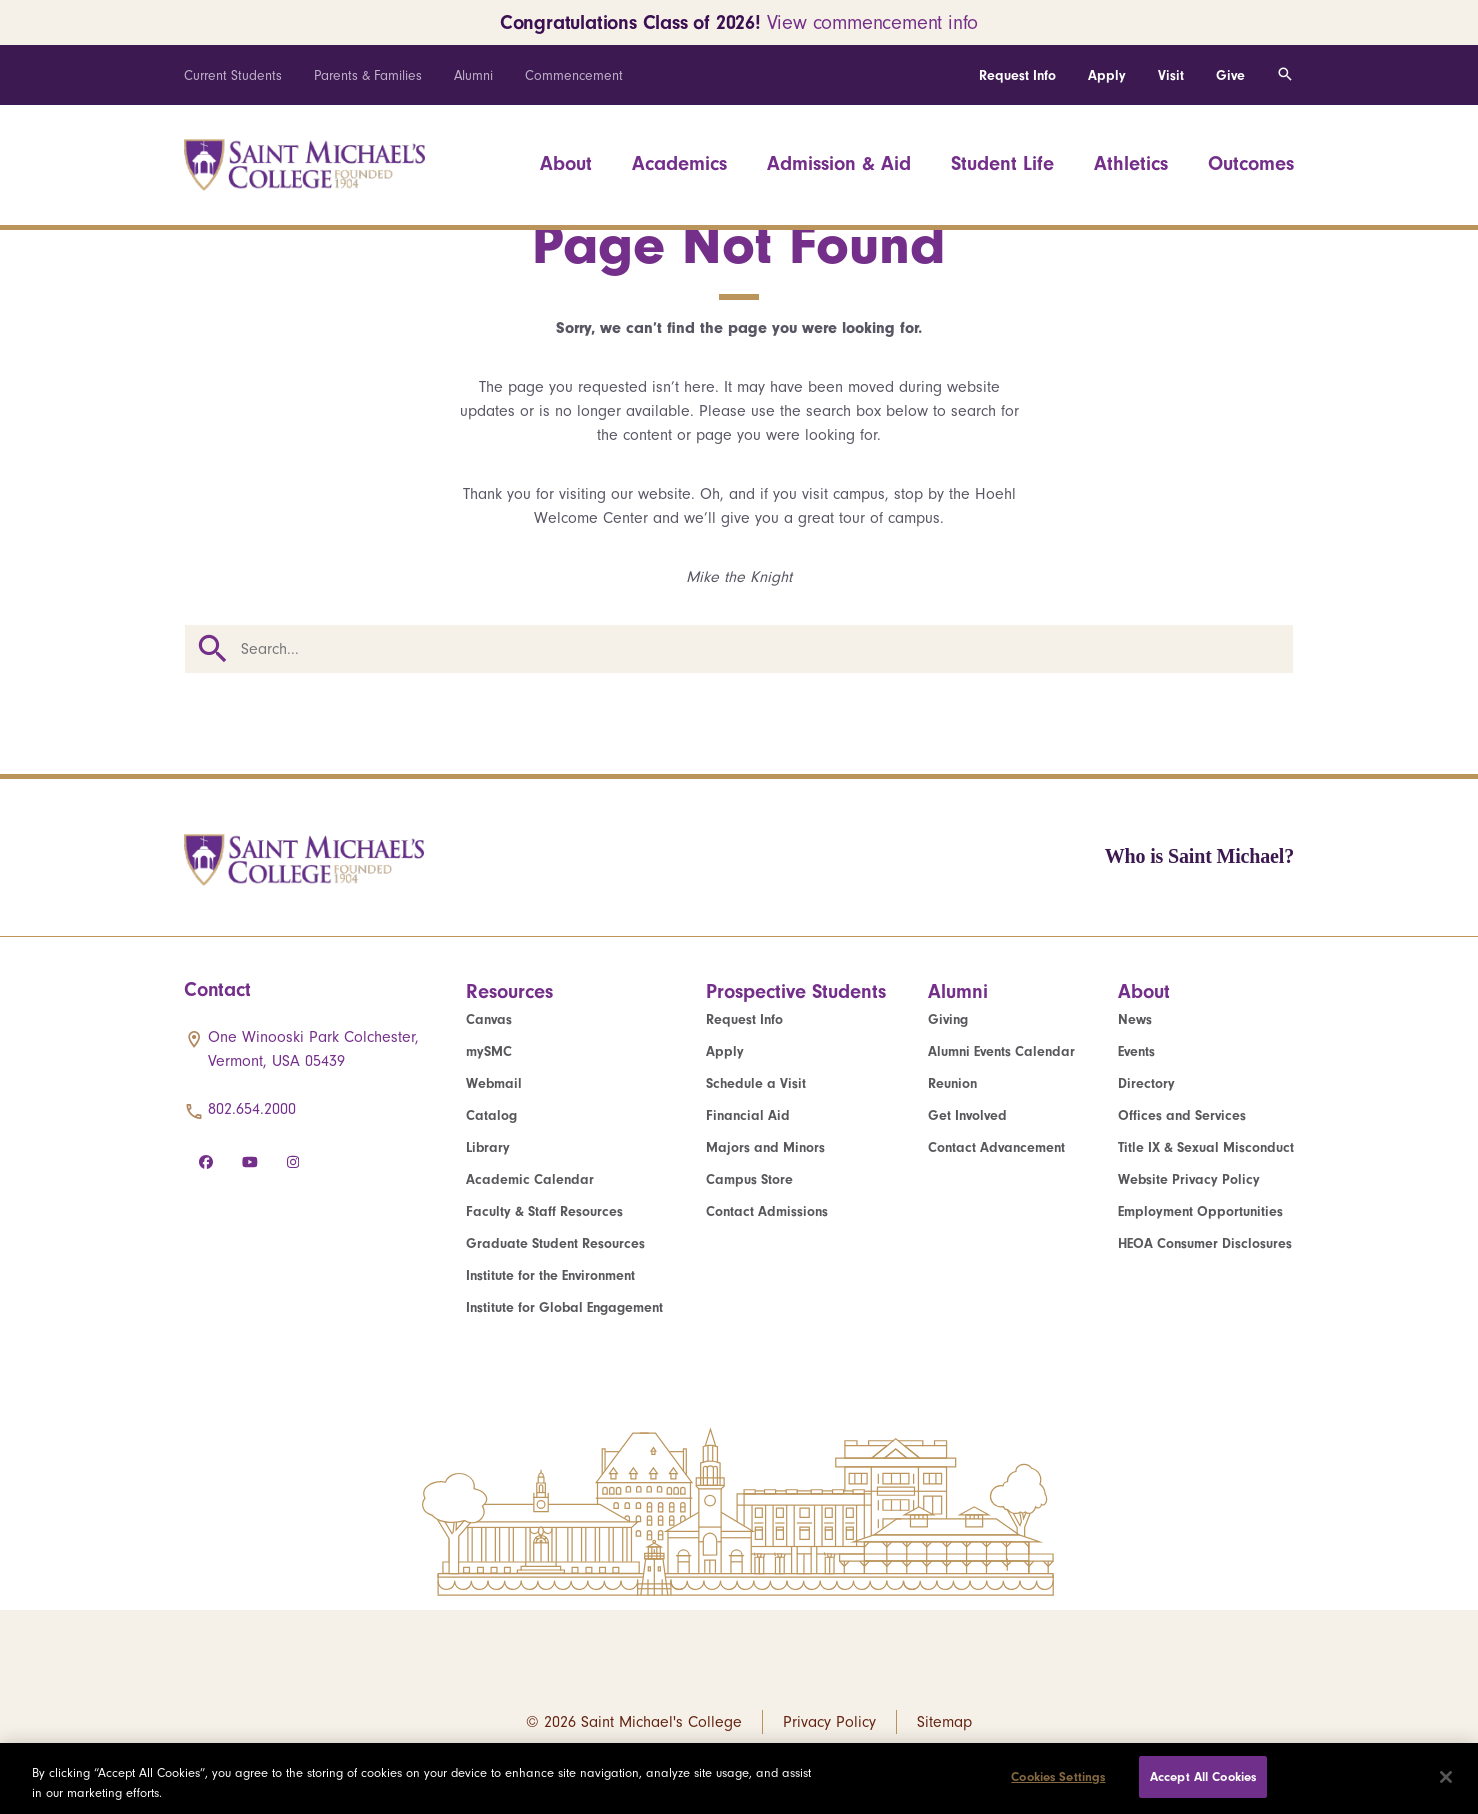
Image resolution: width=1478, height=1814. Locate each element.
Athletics (1131, 163)
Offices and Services (1182, 1115)
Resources (509, 991)
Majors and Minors (765, 1147)
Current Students (233, 75)
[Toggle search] (1285, 75)
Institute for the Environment (550, 1275)
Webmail (494, 1083)
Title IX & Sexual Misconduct (1206, 1147)
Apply (1107, 75)
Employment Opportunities (1200, 1211)
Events (1136, 1051)
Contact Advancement (996, 1147)
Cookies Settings (1058, 1776)
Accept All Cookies (1203, 1776)
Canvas (489, 1019)
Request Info (1017, 75)
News (1135, 1019)
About (566, 163)
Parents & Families (368, 75)
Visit (1171, 75)
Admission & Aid (839, 163)
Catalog (491, 1115)
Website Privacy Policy (1189, 1179)
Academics (679, 163)
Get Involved (967, 1115)
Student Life (1002, 163)
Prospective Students (796, 991)
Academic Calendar (530, 1179)
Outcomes (1251, 163)
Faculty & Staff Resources (544, 1211)
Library (488, 1147)
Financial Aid (748, 1115)
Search (213, 649)
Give (1230, 75)
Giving (948, 1019)
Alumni (473, 75)
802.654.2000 (252, 1109)
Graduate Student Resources (555, 1243)
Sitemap (944, 1722)
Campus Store (749, 1179)
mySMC (489, 1051)
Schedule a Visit (756, 1083)
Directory (1146, 1083)
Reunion (952, 1083)
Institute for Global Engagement (564, 1307)
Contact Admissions (767, 1211)
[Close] (1446, 1777)
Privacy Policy (829, 1722)
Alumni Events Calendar (1001, 1051)
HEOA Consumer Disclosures (1205, 1243)
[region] (739, 1778)
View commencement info (873, 22)
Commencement (574, 75)
